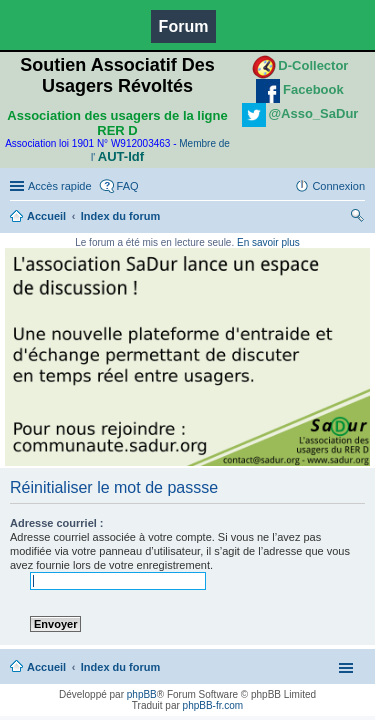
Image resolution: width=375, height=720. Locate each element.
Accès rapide (60, 186)
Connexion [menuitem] (338, 186)
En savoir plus (268, 242)
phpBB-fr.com (213, 705)
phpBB (142, 694)
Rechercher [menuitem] (357, 218)
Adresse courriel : (57, 523)
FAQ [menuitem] (128, 186)
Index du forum (120, 216)
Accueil (46, 216)
